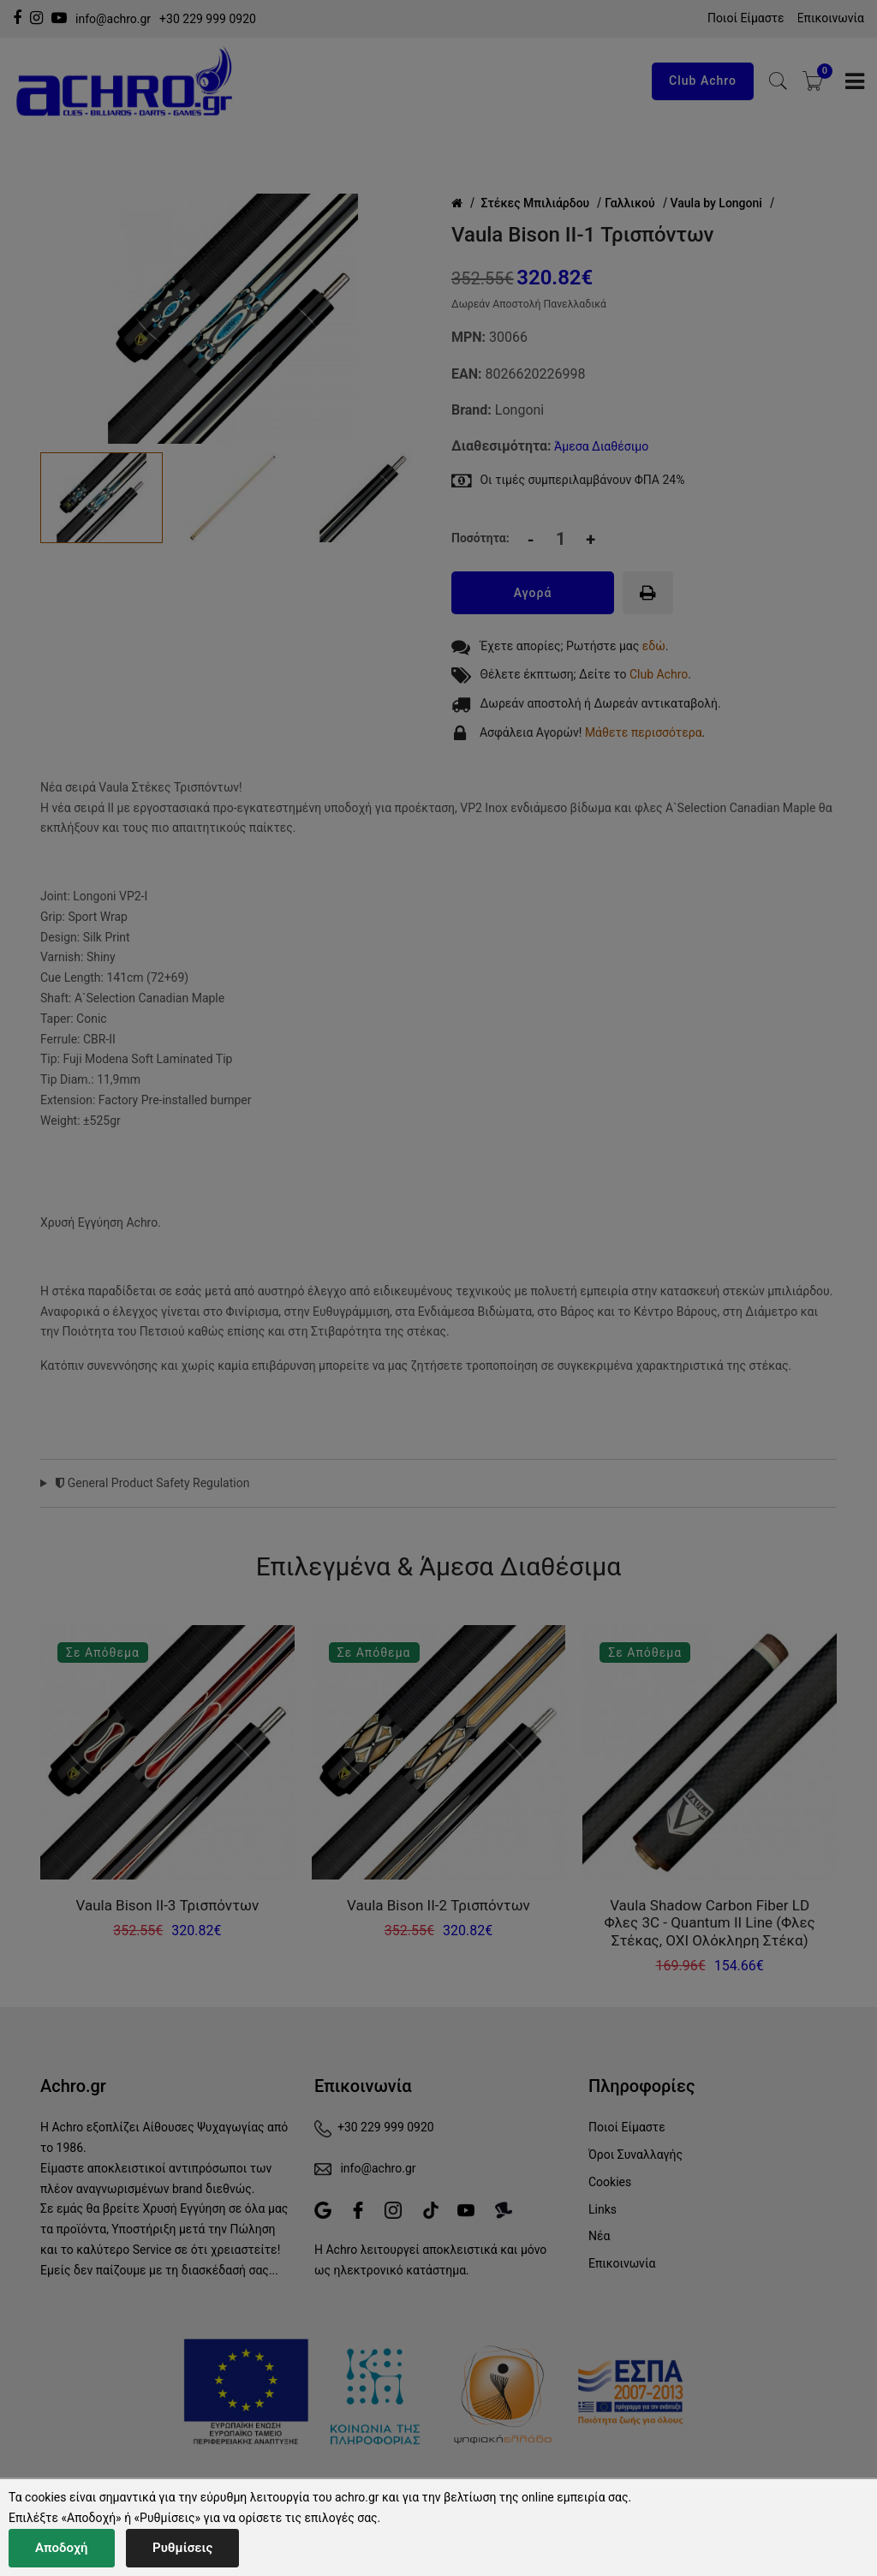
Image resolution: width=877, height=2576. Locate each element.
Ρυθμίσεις (182, 2547)
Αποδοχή (61, 2547)
